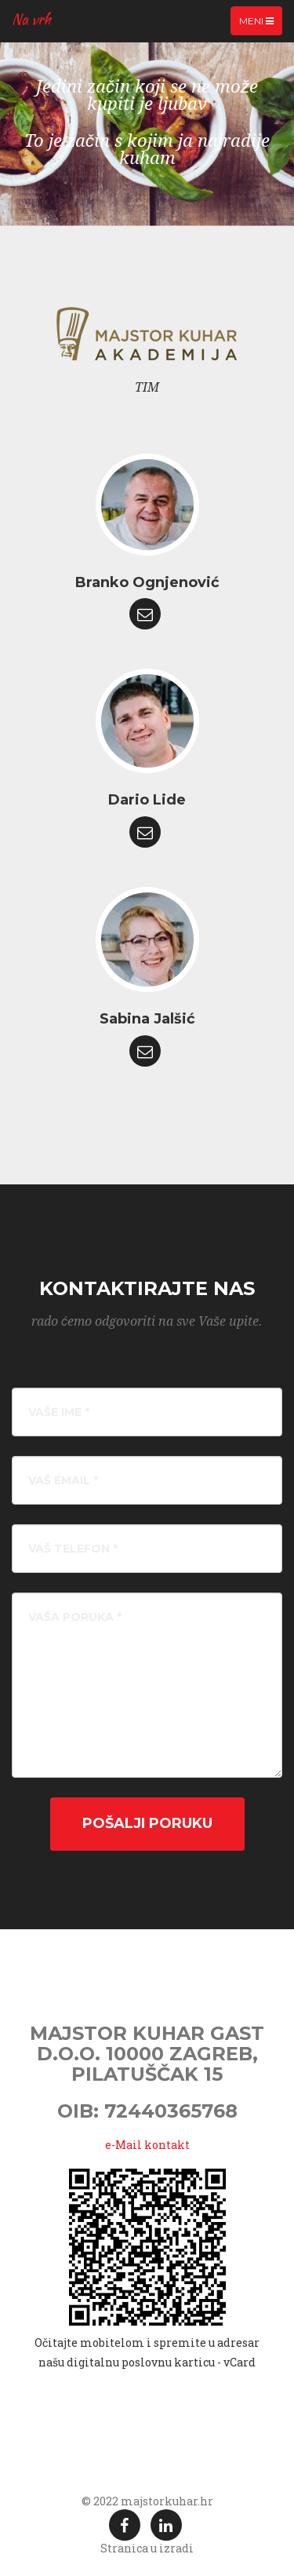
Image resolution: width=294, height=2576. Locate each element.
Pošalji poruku (147, 1823)
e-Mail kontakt (147, 2144)
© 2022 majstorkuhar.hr (147, 2501)
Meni (260, 24)
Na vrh (31, 19)
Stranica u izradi (147, 2548)
